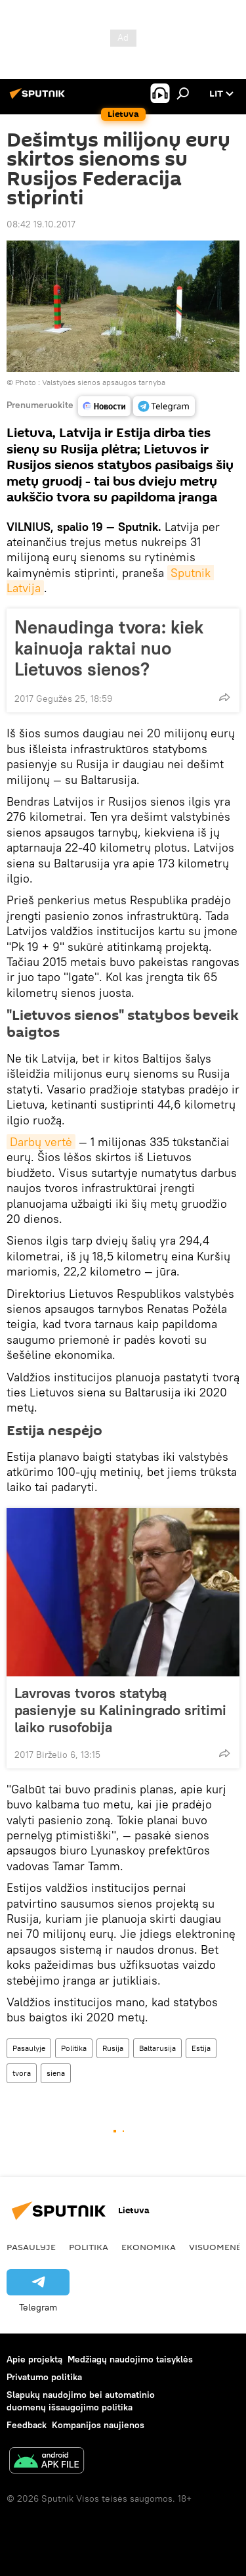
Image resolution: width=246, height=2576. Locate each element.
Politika (74, 2048)
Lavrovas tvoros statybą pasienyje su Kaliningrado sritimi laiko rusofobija (120, 1710)
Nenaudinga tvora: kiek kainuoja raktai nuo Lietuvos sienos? (108, 647)
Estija (201, 2048)
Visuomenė (215, 2247)
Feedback (27, 2425)
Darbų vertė (41, 1141)
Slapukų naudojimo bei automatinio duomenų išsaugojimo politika (81, 2401)
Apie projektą (34, 2359)
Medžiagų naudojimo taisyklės (130, 2359)
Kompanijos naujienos (98, 2425)
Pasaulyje (28, 2048)
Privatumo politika (44, 2377)
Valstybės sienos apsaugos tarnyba (103, 382)
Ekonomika (148, 2247)
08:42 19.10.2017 (41, 224)
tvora (21, 2073)
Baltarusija (157, 2048)
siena (56, 2073)
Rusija (112, 2048)
